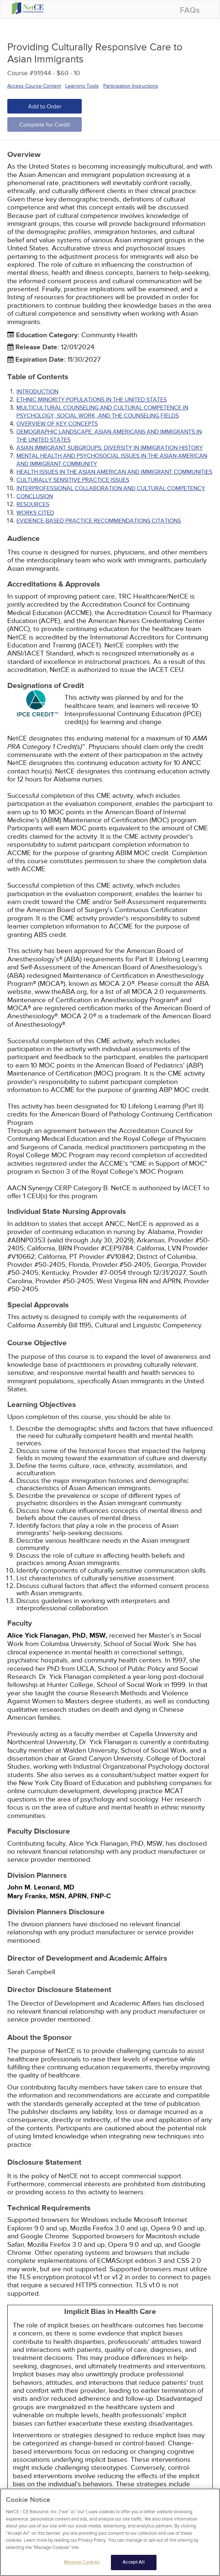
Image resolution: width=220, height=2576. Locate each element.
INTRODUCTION (37, 391)
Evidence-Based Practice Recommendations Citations (98, 520)
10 (77, 73)
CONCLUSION (34, 496)
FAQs (190, 10)
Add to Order (44, 106)
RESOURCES (32, 504)
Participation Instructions (130, 86)
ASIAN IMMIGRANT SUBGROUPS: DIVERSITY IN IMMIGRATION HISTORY (109, 447)
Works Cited (35, 512)
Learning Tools (82, 86)
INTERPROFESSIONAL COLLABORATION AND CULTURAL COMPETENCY (110, 488)
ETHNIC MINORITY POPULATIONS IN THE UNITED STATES (91, 399)
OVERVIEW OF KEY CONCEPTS (57, 423)
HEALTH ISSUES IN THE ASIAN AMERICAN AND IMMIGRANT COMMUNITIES (114, 472)
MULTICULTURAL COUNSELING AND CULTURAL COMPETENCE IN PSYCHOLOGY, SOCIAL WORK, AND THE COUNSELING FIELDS (102, 411)
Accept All (133, 2566)
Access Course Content (34, 86)
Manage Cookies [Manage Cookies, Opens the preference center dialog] (82, 2566)
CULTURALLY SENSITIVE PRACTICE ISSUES (72, 480)
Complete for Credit (44, 124)
